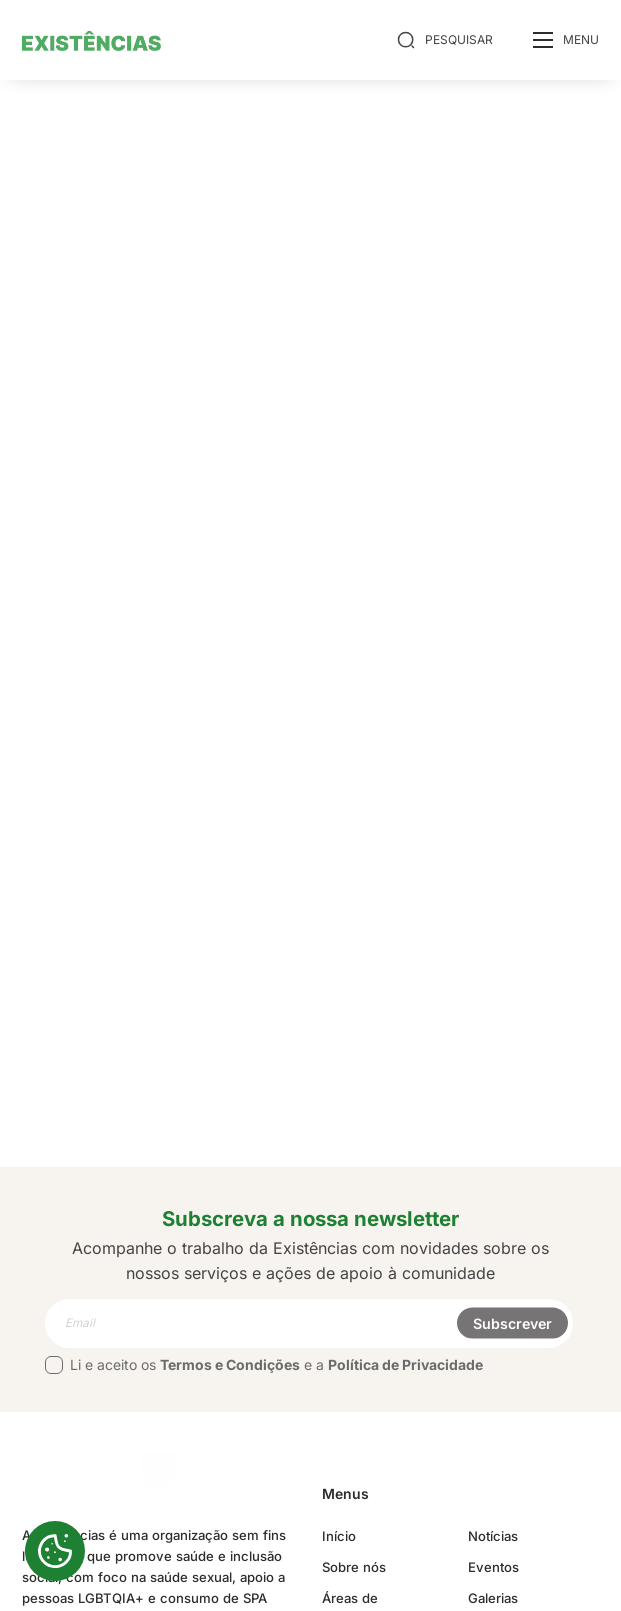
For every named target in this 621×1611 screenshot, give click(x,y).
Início (339, 1536)
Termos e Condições (230, 1364)
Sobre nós (354, 1567)
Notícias (494, 1536)
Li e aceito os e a (264, 1365)
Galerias (494, 1598)
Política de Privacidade (405, 1364)
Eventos (494, 1567)
